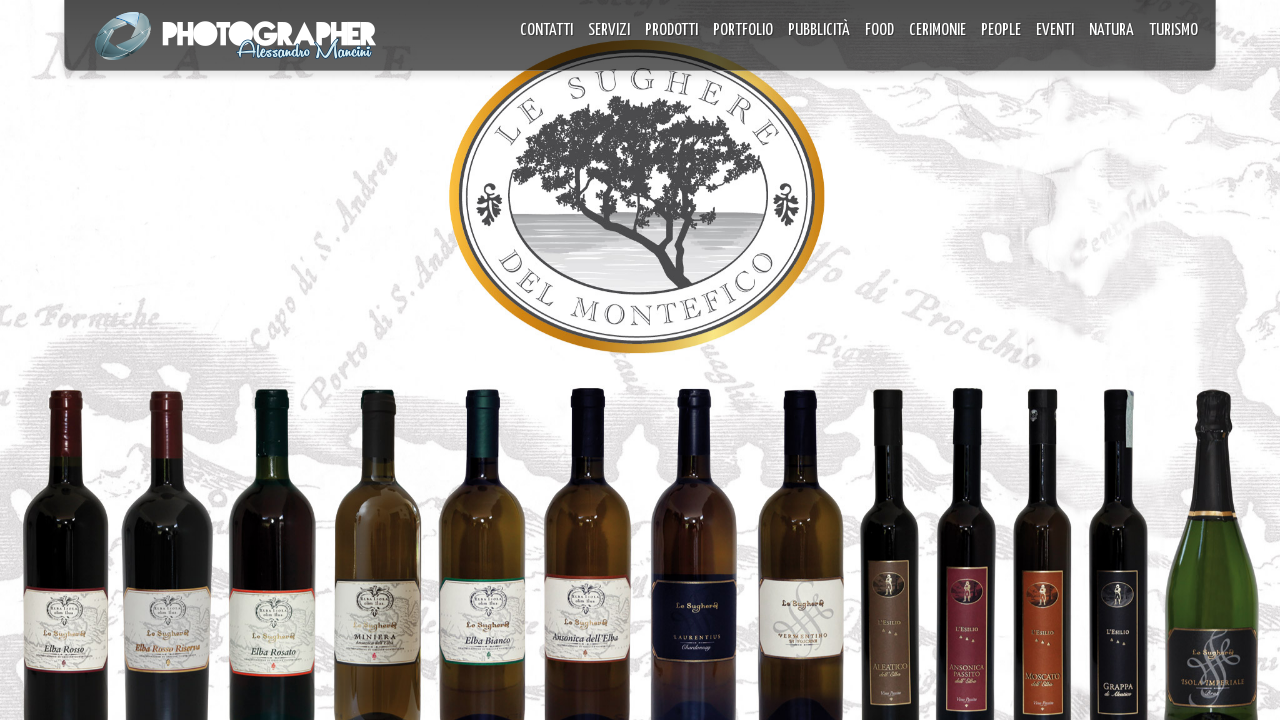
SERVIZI (609, 30)
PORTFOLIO (743, 30)
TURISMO (1173, 30)
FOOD (879, 30)
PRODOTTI (671, 30)
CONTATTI (546, 30)
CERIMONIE (937, 30)
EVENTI (1055, 30)
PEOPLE (1001, 30)
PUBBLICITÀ (819, 30)
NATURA (1111, 30)
